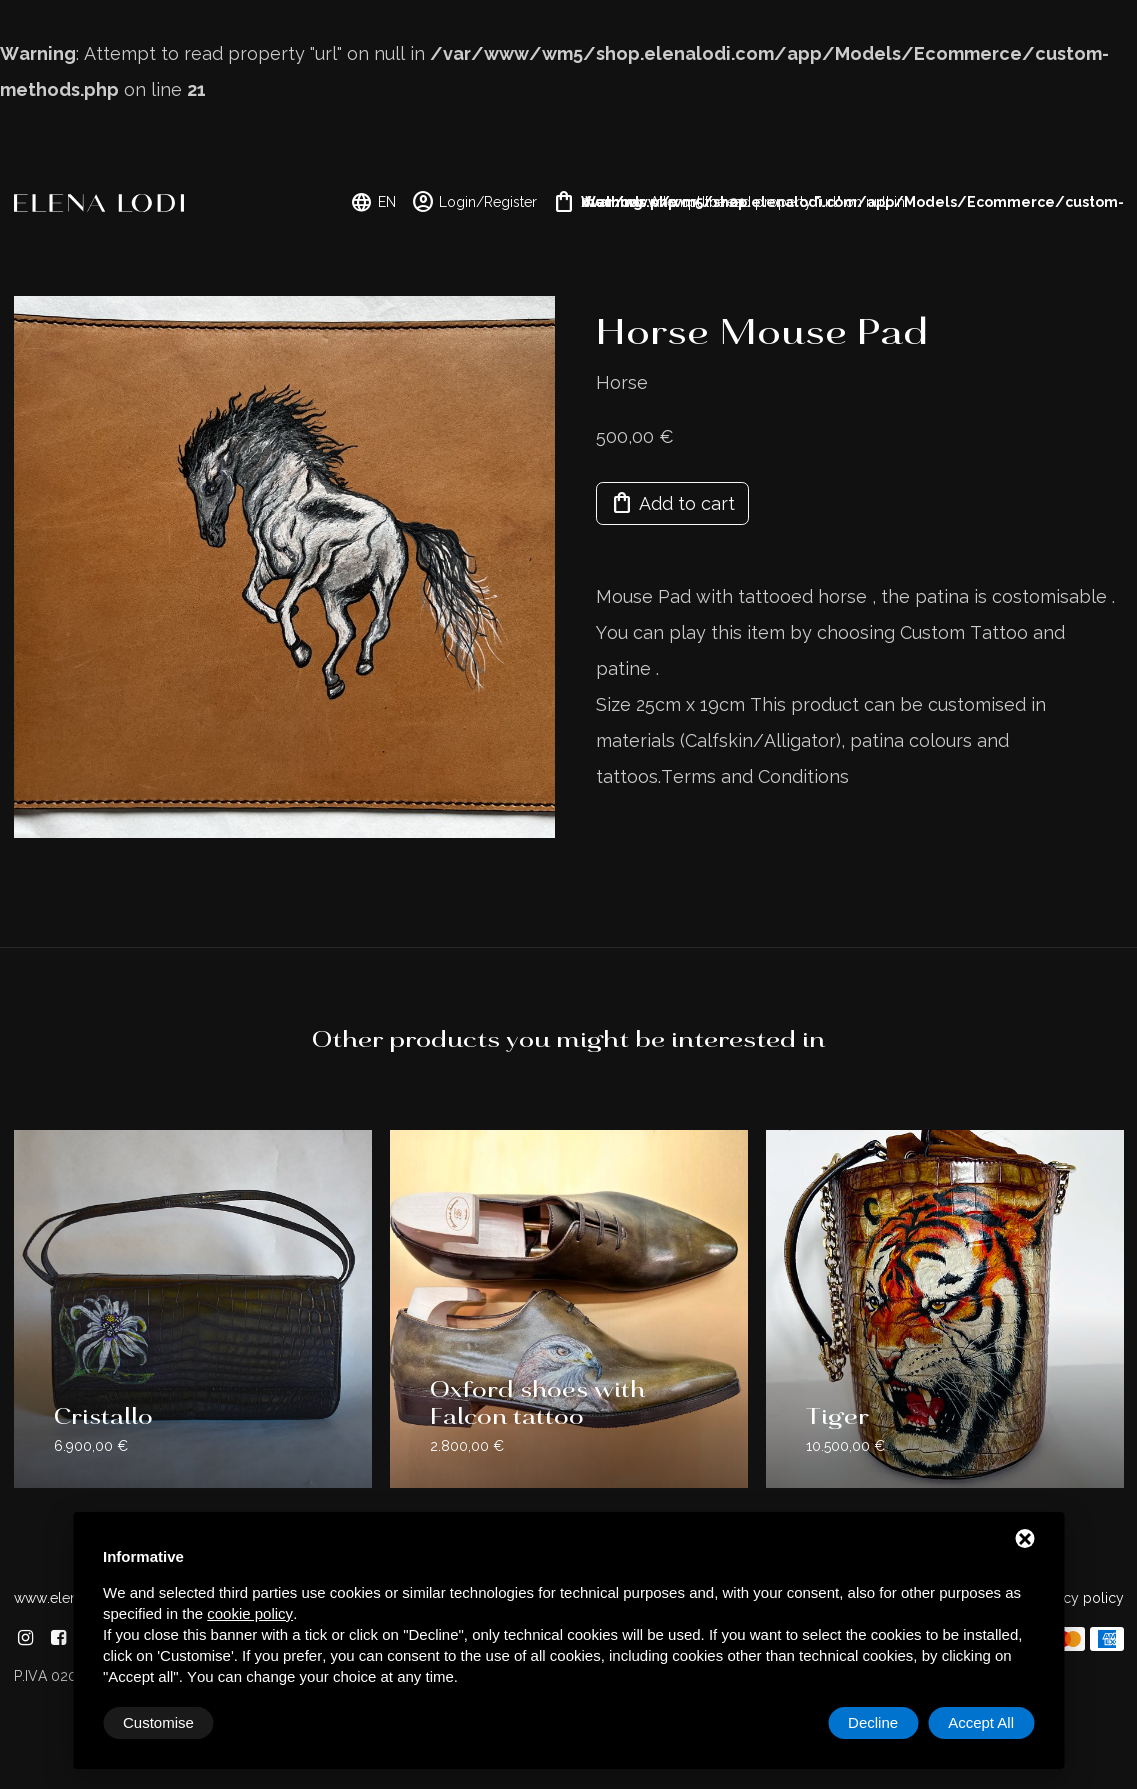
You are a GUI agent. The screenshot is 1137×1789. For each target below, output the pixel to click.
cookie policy (250, 1613)
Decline (873, 1722)
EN (373, 202)
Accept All (981, 1722)
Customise (158, 1722)
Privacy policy (1078, 1598)
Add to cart (672, 503)
